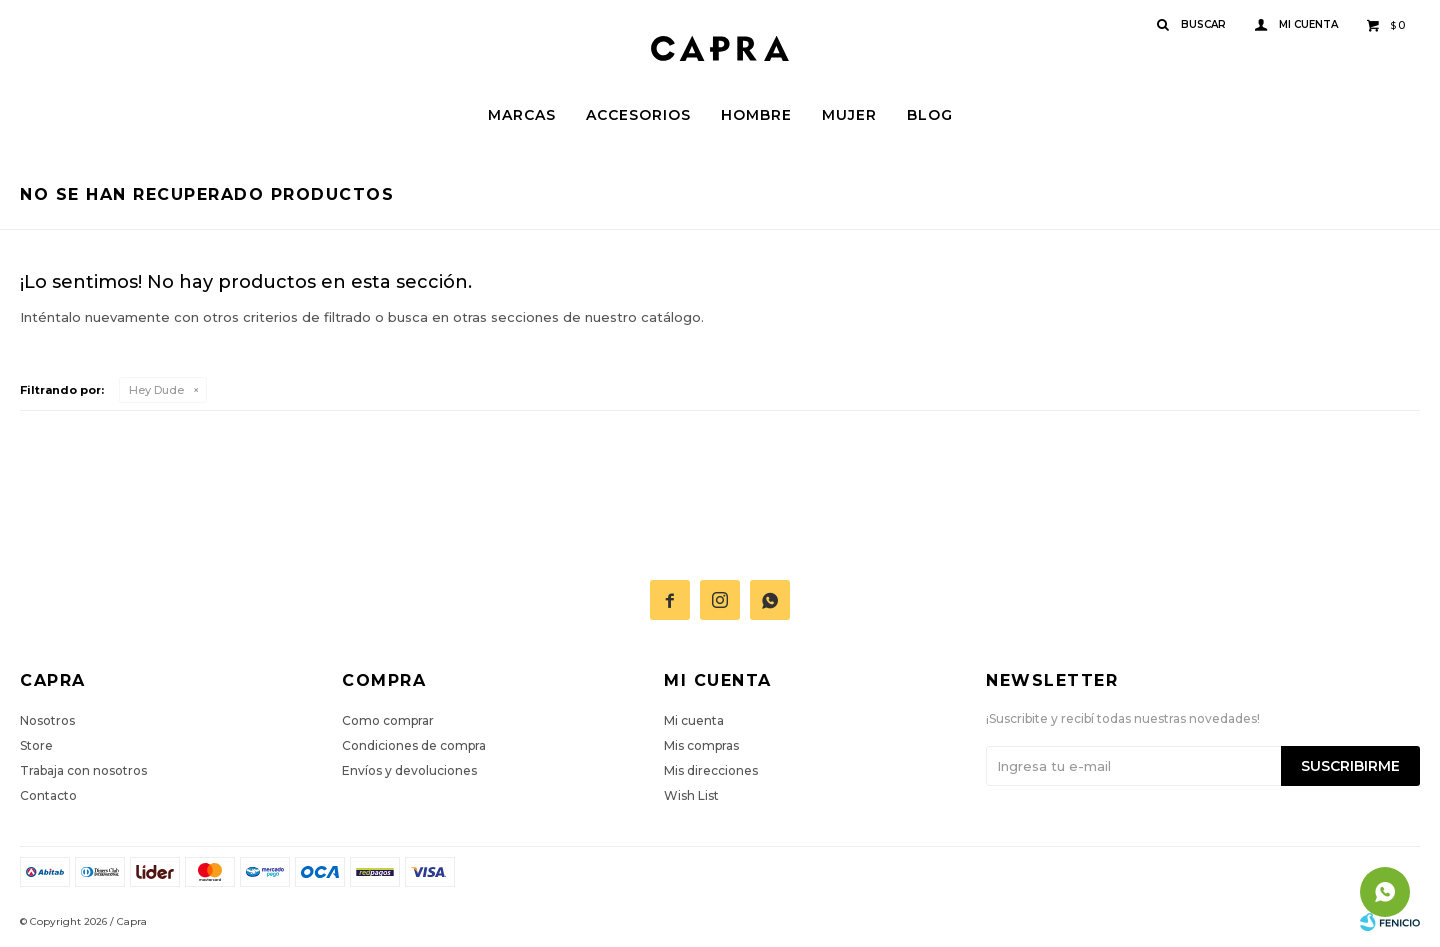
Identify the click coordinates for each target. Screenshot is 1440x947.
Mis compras (701, 745)
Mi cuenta (694, 720)
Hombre (756, 115)
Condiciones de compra (414, 745)
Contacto (48, 795)
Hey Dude (156, 390)
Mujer (849, 115)
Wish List (691, 795)
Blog (930, 115)
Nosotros (47, 720)
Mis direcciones (711, 770)
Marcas (522, 115)
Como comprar (388, 720)
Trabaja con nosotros (83, 770)
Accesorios (638, 115)
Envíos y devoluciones (409, 770)
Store (36, 745)
